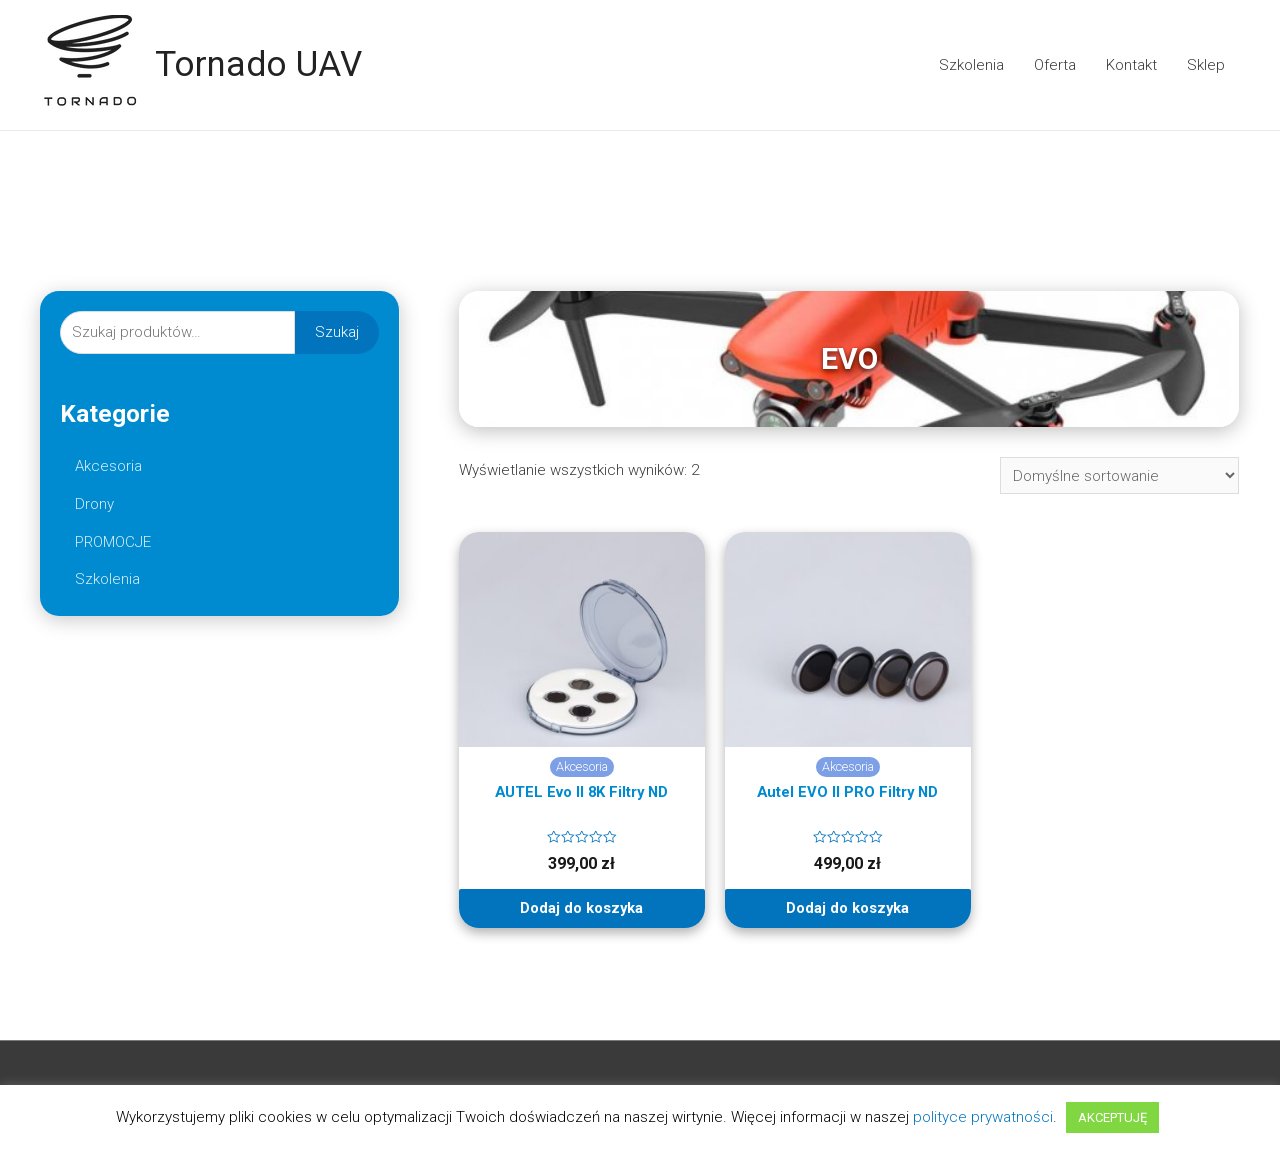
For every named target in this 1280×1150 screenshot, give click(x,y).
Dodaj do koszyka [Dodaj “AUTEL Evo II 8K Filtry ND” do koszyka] (582, 908)
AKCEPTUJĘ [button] (1112, 1117)
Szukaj (337, 332)
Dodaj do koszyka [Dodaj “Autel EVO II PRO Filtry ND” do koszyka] (848, 908)
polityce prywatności (983, 1117)
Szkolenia (971, 65)
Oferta (1055, 65)
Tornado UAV (258, 64)
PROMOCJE (113, 542)
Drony (94, 504)
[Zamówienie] (1119, 475)
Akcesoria (108, 466)
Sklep (1206, 65)
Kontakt (1131, 65)
